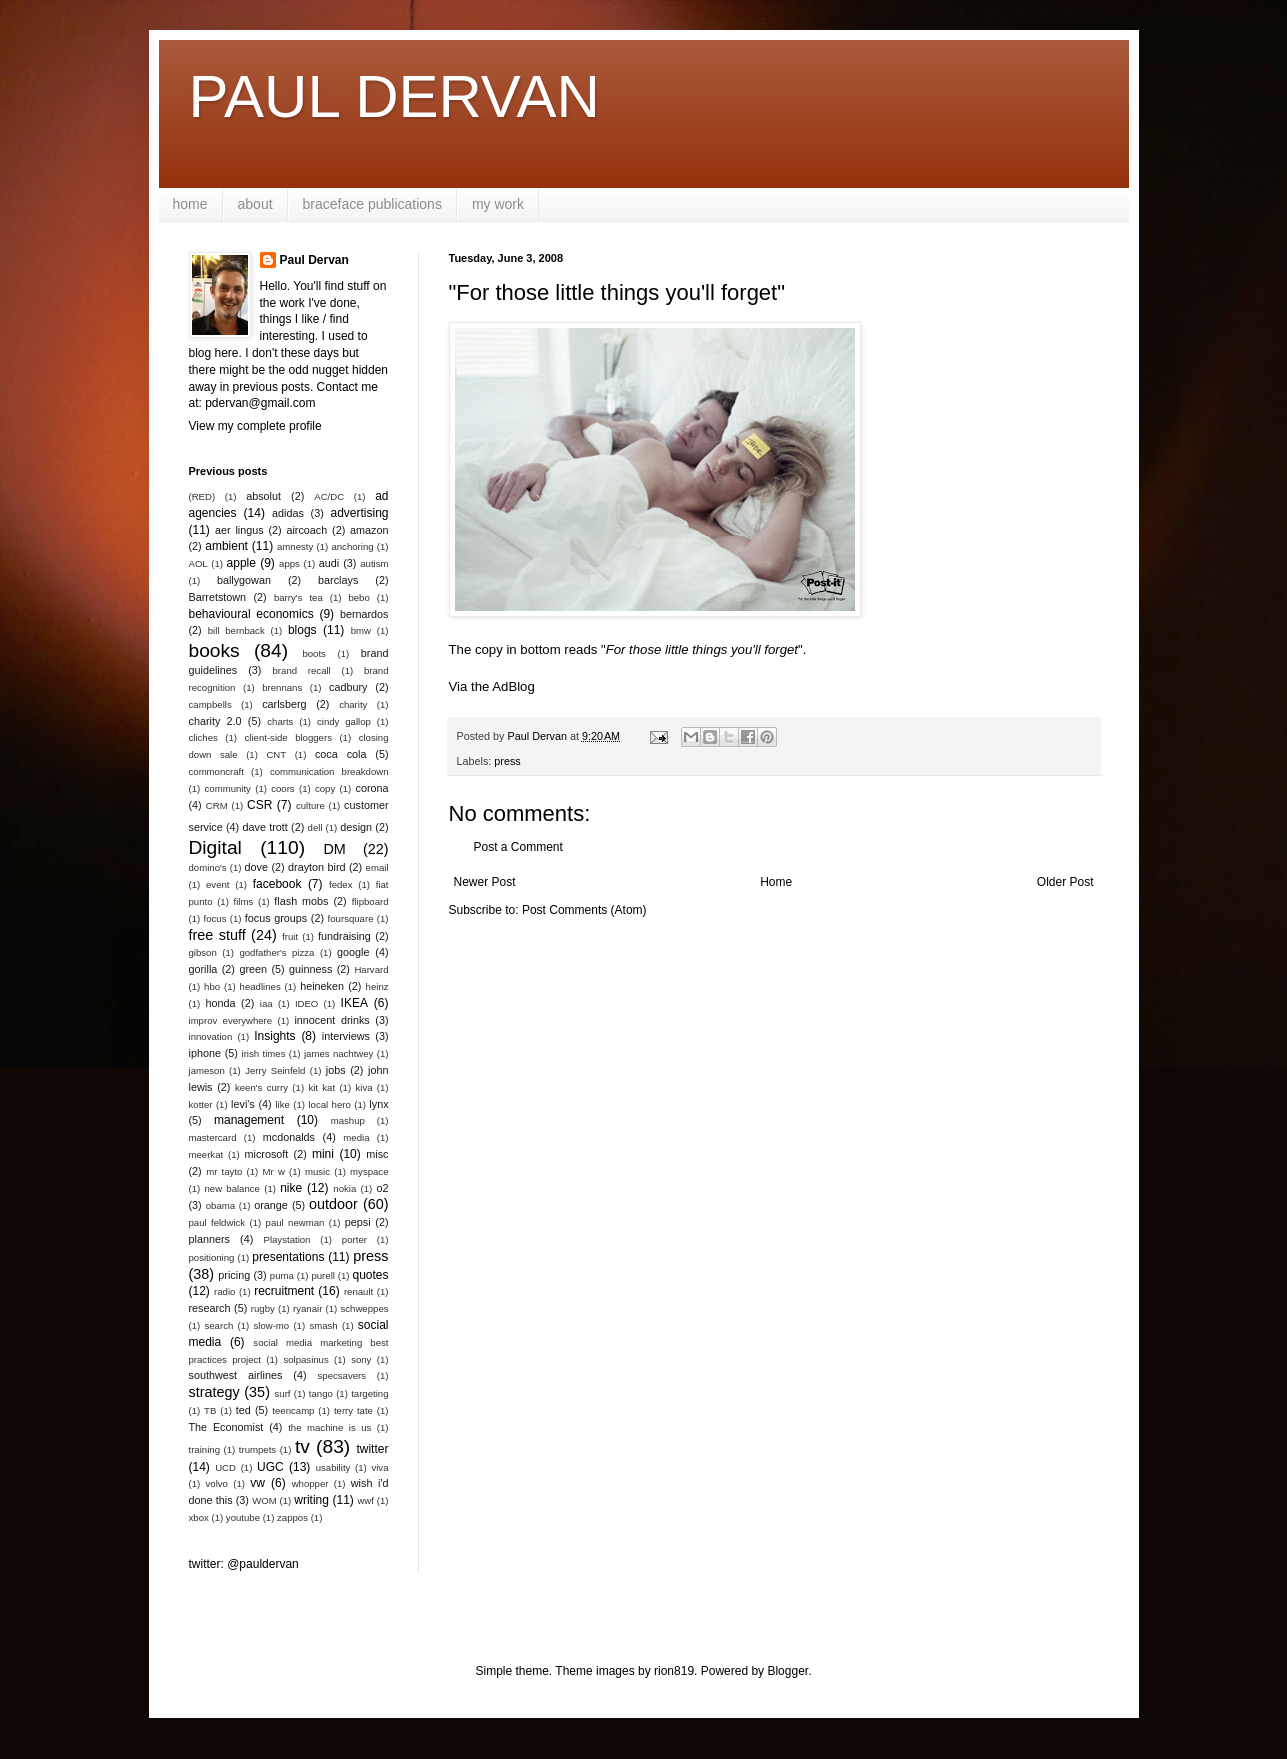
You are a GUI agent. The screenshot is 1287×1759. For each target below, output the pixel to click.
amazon (369, 530)
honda (220, 1003)
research (210, 1308)
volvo (217, 1483)
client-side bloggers (288, 737)
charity (353, 704)
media (356, 1137)
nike (291, 1188)
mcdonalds (289, 1137)
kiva (363, 1087)
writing (311, 1500)
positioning (212, 1257)
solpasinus (305, 1359)
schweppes (365, 1308)
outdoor (333, 1204)
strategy (214, 1392)
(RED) (202, 496)
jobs (336, 1070)
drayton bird (316, 867)
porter (354, 1239)
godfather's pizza (276, 952)
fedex (340, 884)
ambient (226, 546)
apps (289, 563)
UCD (225, 1467)
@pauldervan (263, 1564)
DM (334, 849)
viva (379, 1467)
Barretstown (218, 597)
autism (374, 563)
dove (256, 867)
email (377, 867)
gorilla (203, 969)
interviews (346, 1036)
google (353, 952)
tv (302, 1446)
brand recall (302, 670)
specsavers (342, 1375)
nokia (344, 1188)
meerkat (206, 1154)
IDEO (306, 1003)
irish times (264, 1053)
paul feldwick (217, 1222)
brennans (282, 687)
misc (377, 1154)
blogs (302, 630)
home (190, 204)
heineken (322, 986)
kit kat (321, 1087)
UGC (270, 1467)
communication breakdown (329, 771)
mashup (348, 1120)
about (255, 204)
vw (257, 1483)
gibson (203, 952)
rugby (263, 1308)
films (244, 901)
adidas (288, 513)
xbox (199, 1517)
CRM (217, 805)
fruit (290, 936)
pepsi (358, 1222)
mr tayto (224, 1171)
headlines (260, 986)
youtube (243, 1517)
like (282, 1104)
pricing (234, 1275)
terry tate (353, 1410)
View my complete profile (255, 426)
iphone (205, 1053)
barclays (338, 580)
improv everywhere (231, 1020)
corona (372, 788)
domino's (208, 867)
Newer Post (485, 882)
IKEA (354, 1003)
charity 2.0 (215, 721)
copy (325, 788)
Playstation (287, 1239)
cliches (203, 737)
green (253, 969)
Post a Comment (518, 847)
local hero (329, 1104)
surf (283, 1393)
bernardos (364, 614)
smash (323, 1325)
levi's (243, 1104)
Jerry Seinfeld (275, 1070)
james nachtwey (339, 1053)
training (204, 1449)
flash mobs (301, 901)
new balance (231, 1188)
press (507, 761)
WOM (264, 1500)
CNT (276, 754)
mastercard (213, 1137)
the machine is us (329, 1427)
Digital (215, 847)
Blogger (787, 1671)
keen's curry (261, 1087)
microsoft (267, 1154)
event (217, 884)
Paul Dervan (314, 260)
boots (313, 653)
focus (215, 918)
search (218, 1325)
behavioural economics (251, 614)
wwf (365, 1500)
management (249, 1120)
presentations (288, 1257)
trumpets (257, 1449)
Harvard (371, 969)
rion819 (674, 1671)
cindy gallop (344, 721)
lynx (378, 1104)
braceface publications (372, 204)
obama (220, 1205)
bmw (361, 630)
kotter (201, 1104)
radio (224, 1291)
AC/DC (329, 496)
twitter (372, 1449)
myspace (369, 1171)
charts (280, 721)
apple (241, 563)
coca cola (340, 754)
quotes (370, 1275)
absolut (263, 496)
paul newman (295, 1222)
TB (210, 1410)
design (356, 827)
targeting (369, 1393)
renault (358, 1291)
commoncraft (216, 771)
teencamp (293, 1410)
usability (333, 1467)
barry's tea (298, 597)
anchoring (352, 546)
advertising (359, 513)
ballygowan (244, 580)
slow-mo (271, 1325)
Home (776, 882)
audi (329, 563)
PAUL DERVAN (394, 96)
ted (243, 1410)
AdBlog (513, 686)
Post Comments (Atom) (584, 910)
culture (310, 805)
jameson (207, 1070)
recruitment (284, 1291)
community (228, 788)
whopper (310, 1483)
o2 (383, 1188)
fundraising (344, 936)
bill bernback (236, 630)
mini (323, 1154)
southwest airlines (236, 1375)
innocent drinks (331, 1020)
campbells (210, 704)
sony (361, 1359)
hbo (212, 986)
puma (282, 1275)
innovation (211, 1036)
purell (322, 1275)
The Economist (226, 1427)
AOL (198, 563)
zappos (292, 1517)
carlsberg (284, 704)
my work (498, 204)
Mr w (274, 1171)
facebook (277, 884)
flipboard (370, 901)
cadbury (348, 687)
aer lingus (239, 530)
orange (271, 1205)
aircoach (306, 530)
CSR (259, 805)
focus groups (276, 918)
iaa (266, 1003)
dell (315, 827)
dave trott (265, 827)
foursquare (351, 918)
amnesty (295, 546)
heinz (377, 986)
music (317, 1171)
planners (209, 1239)
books (214, 650)
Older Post (1065, 882)
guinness (310, 969)
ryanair (307, 1308)
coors (282, 788)
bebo (358, 597)
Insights (274, 1036)
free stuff (217, 935)
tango (321, 1393)
